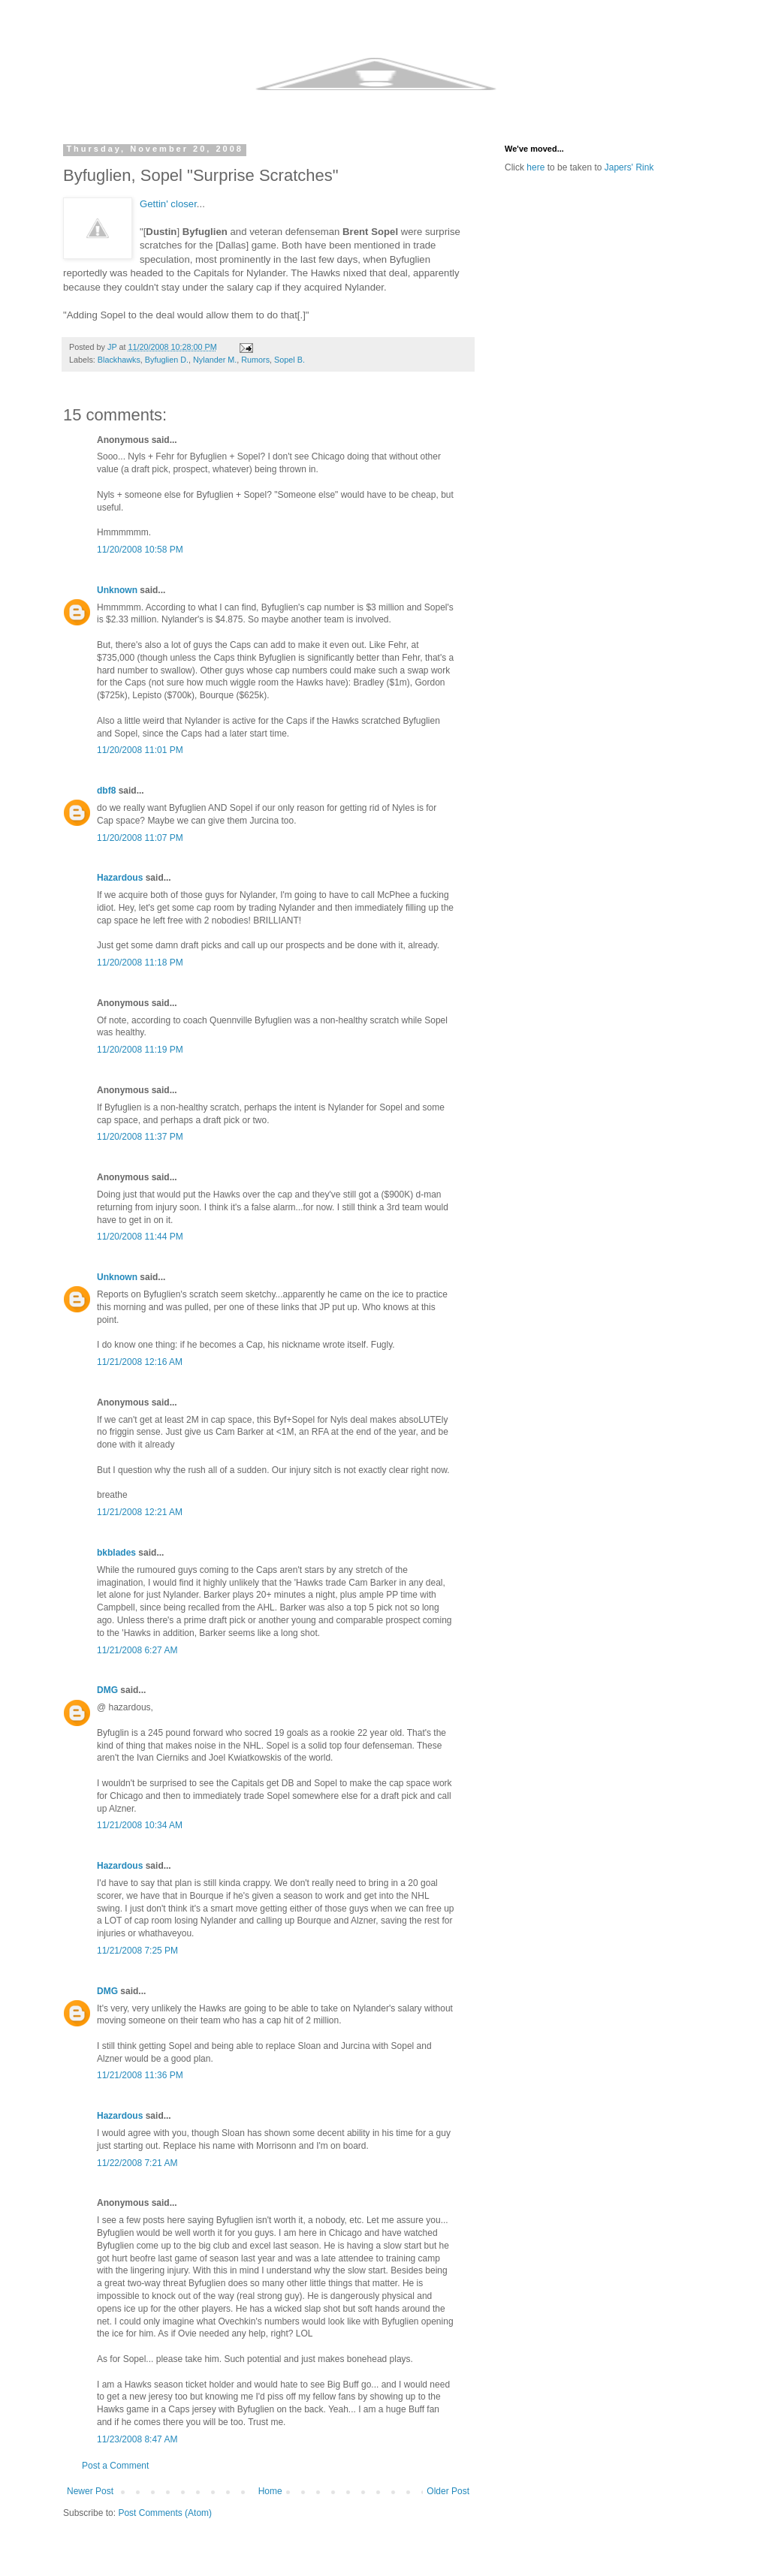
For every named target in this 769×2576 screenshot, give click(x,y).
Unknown (117, 590)
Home (270, 2491)
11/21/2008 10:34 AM (139, 1825)
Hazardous (120, 877)
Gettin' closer (168, 203)
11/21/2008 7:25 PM (137, 1950)
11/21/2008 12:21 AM (139, 1512)
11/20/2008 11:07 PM (140, 838)
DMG (107, 1690)
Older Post (448, 2491)
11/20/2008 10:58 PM (140, 549)
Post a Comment (115, 2465)
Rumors (255, 359)
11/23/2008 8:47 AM (137, 2439)
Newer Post (90, 2491)
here (535, 167)
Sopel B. (289, 359)
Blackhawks (119, 359)
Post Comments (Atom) (165, 2513)
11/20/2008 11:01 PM (140, 750)
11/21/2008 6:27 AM (137, 1650)
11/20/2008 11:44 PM (140, 1236)
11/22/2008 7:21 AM (137, 2163)
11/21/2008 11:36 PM (140, 2075)
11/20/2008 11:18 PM (140, 962)
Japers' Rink (629, 167)
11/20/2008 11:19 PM (140, 1049)
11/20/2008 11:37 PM (140, 1136)
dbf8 (106, 790)
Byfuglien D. (166, 359)
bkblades (116, 1552)
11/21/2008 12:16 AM (139, 1362)
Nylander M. (215, 359)
